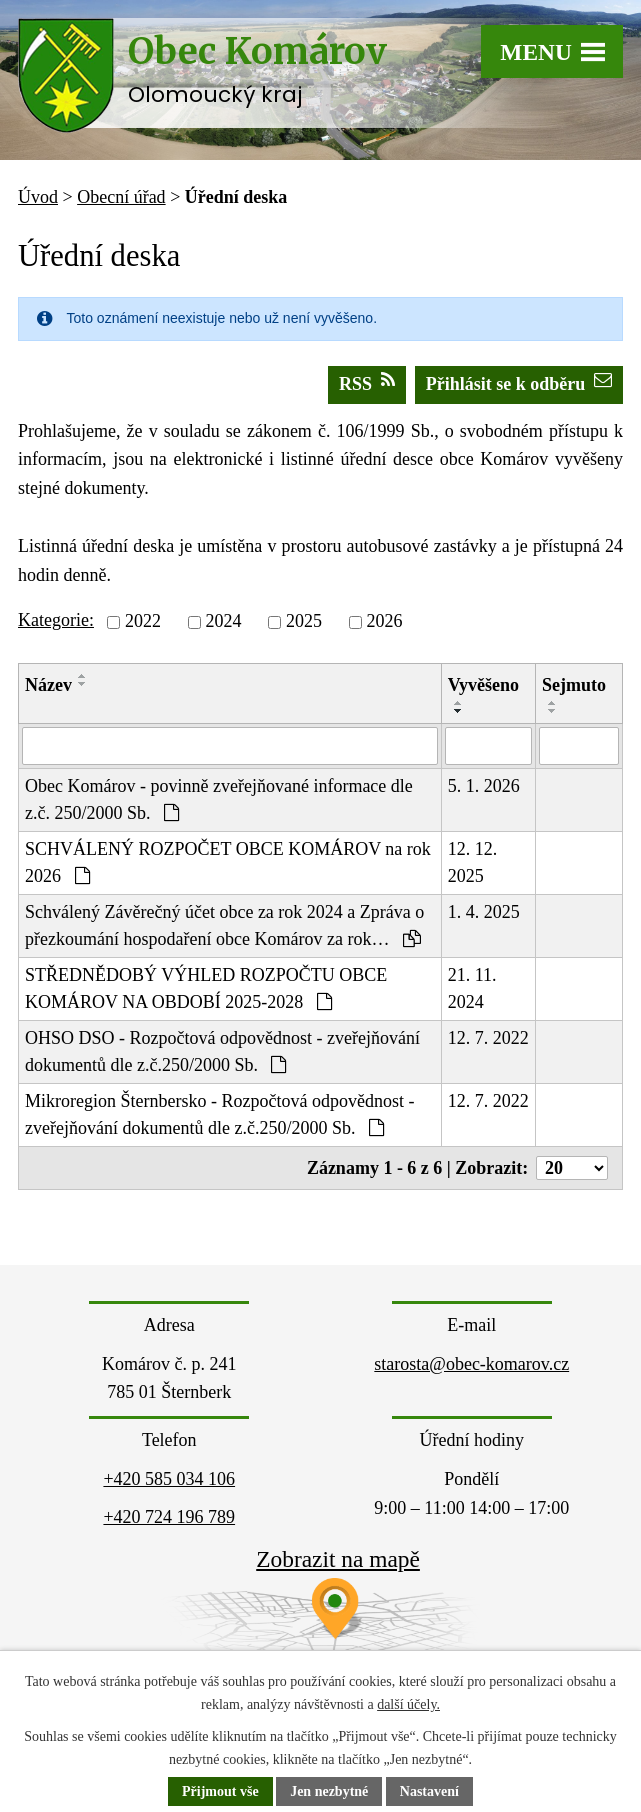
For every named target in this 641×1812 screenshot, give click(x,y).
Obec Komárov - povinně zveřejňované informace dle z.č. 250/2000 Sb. (219, 799)
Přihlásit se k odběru (519, 382)
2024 (223, 622)
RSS (367, 382)
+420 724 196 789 (169, 1517)
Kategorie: (56, 620)
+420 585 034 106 (169, 1479)
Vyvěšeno (483, 685)
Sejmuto (574, 685)
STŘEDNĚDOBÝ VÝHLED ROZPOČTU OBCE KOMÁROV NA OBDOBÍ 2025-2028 (206, 988)
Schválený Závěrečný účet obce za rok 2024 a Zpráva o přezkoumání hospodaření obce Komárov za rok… (224, 925)
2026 (384, 622)
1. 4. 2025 (484, 912)
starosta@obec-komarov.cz (471, 1364)
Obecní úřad (121, 197)
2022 (143, 622)
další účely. (408, 1704)
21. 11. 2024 (472, 988)
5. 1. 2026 (484, 786)
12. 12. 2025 (473, 862)
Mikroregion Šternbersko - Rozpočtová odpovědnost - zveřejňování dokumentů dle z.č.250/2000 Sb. (219, 1114)
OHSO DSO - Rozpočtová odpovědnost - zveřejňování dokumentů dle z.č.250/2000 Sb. (222, 1051)
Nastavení (429, 1791)
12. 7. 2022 (488, 1038)
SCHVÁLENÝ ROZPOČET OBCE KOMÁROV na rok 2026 (228, 862)
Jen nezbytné (329, 1791)
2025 (304, 622)
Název (48, 685)
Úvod (38, 197)
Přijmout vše (220, 1791)
